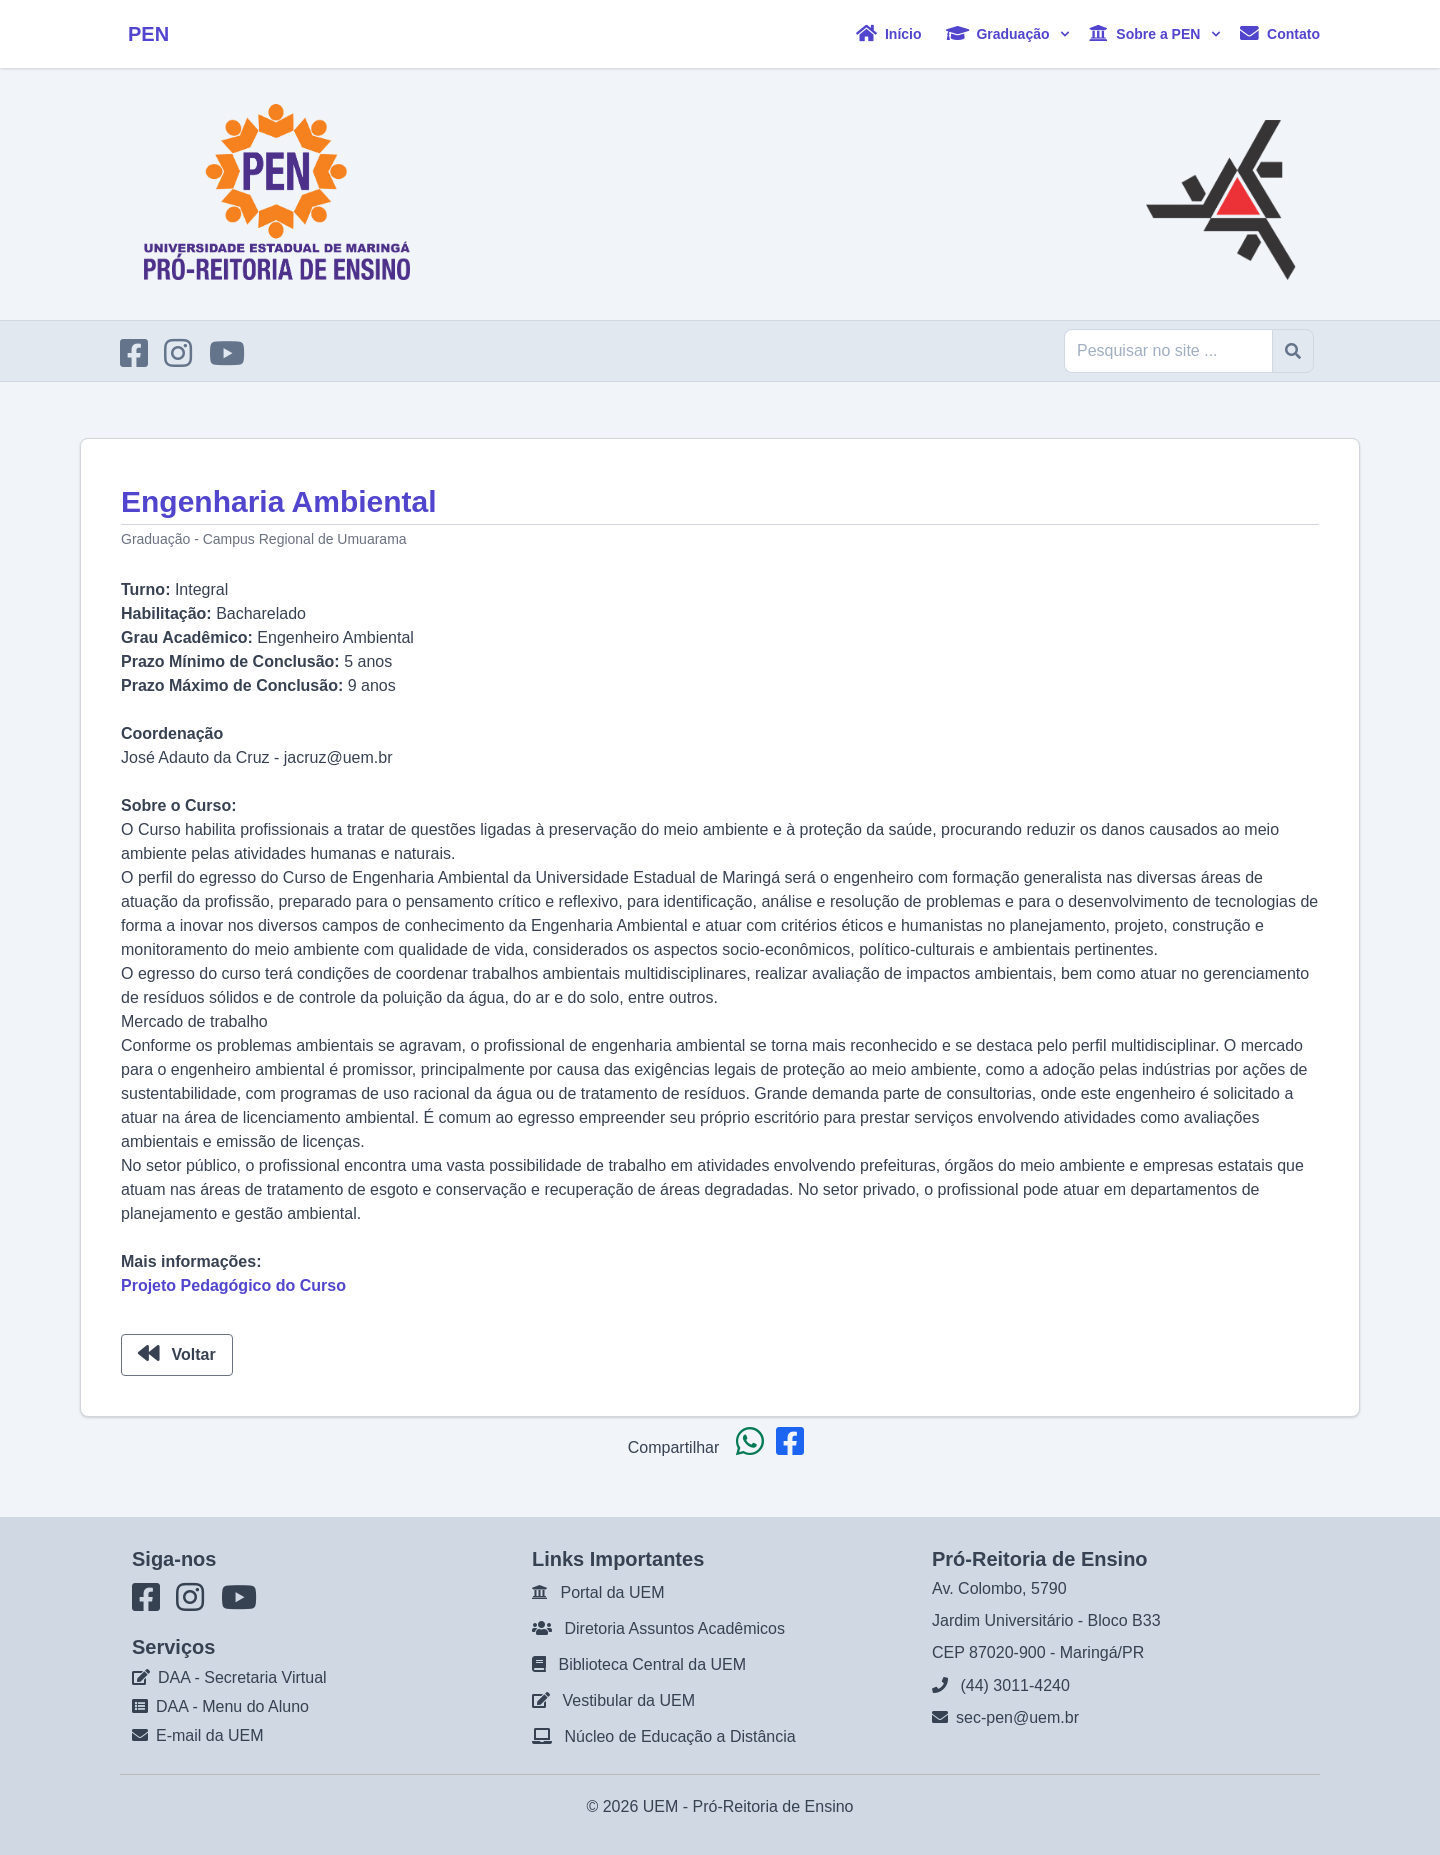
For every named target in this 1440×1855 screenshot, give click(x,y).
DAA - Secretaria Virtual (242, 1677)
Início (888, 33)
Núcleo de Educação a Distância (679, 1736)
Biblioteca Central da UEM (652, 1664)
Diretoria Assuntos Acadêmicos (674, 1628)
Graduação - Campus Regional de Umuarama (264, 539)
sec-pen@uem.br (1017, 1717)
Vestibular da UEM (628, 1700)
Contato (1280, 33)
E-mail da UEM (210, 1735)
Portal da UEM (612, 1592)
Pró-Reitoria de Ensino (773, 1806)
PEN (148, 34)
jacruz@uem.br (338, 757)
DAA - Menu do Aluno (232, 1706)
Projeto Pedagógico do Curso (233, 1285)
